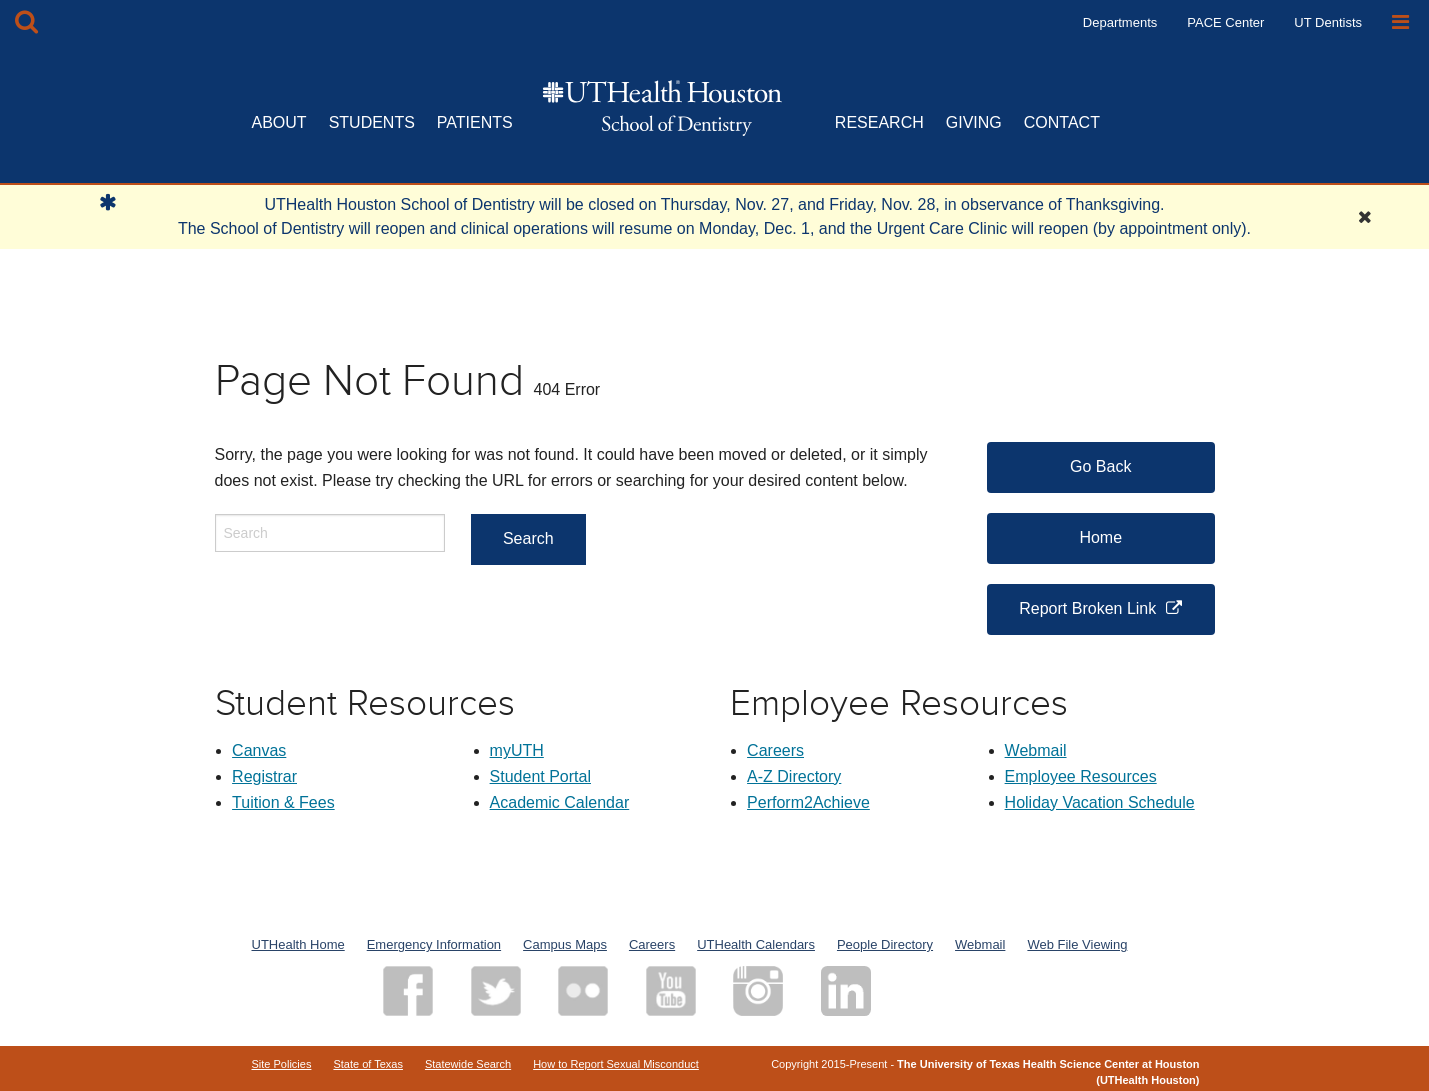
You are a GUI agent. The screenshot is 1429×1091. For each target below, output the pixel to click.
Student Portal (540, 776)
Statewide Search (468, 1064)
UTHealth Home (298, 944)
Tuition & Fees (283, 802)
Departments (1120, 22)
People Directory (885, 944)
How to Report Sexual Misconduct (616, 1064)
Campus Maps (565, 944)
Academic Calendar (560, 802)
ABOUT (279, 122)
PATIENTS (475, 122)
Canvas (259, 750)
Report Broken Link (1087, 608)
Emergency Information (434, 944)
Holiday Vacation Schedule (1100, 802)
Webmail (1036, 750)
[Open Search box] (26, 22)
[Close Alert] (1365, 217)
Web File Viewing (1077, 944)
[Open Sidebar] (1400, 22)
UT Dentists (1328, 22)
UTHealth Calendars (756, 944)
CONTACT (1062, 122)
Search (528, 538)
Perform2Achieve (808, 802)
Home (1100, 537)
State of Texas (368, 1064)
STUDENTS (372, 122)
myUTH (517, 750)
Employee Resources (1081, 776)
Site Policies (282, 1064)
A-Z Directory (794, 776)
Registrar (264, 776)
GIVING (974, 122)
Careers (775, 750)
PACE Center (1225, 22)
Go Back (1100, 466)
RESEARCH (879, 122)
